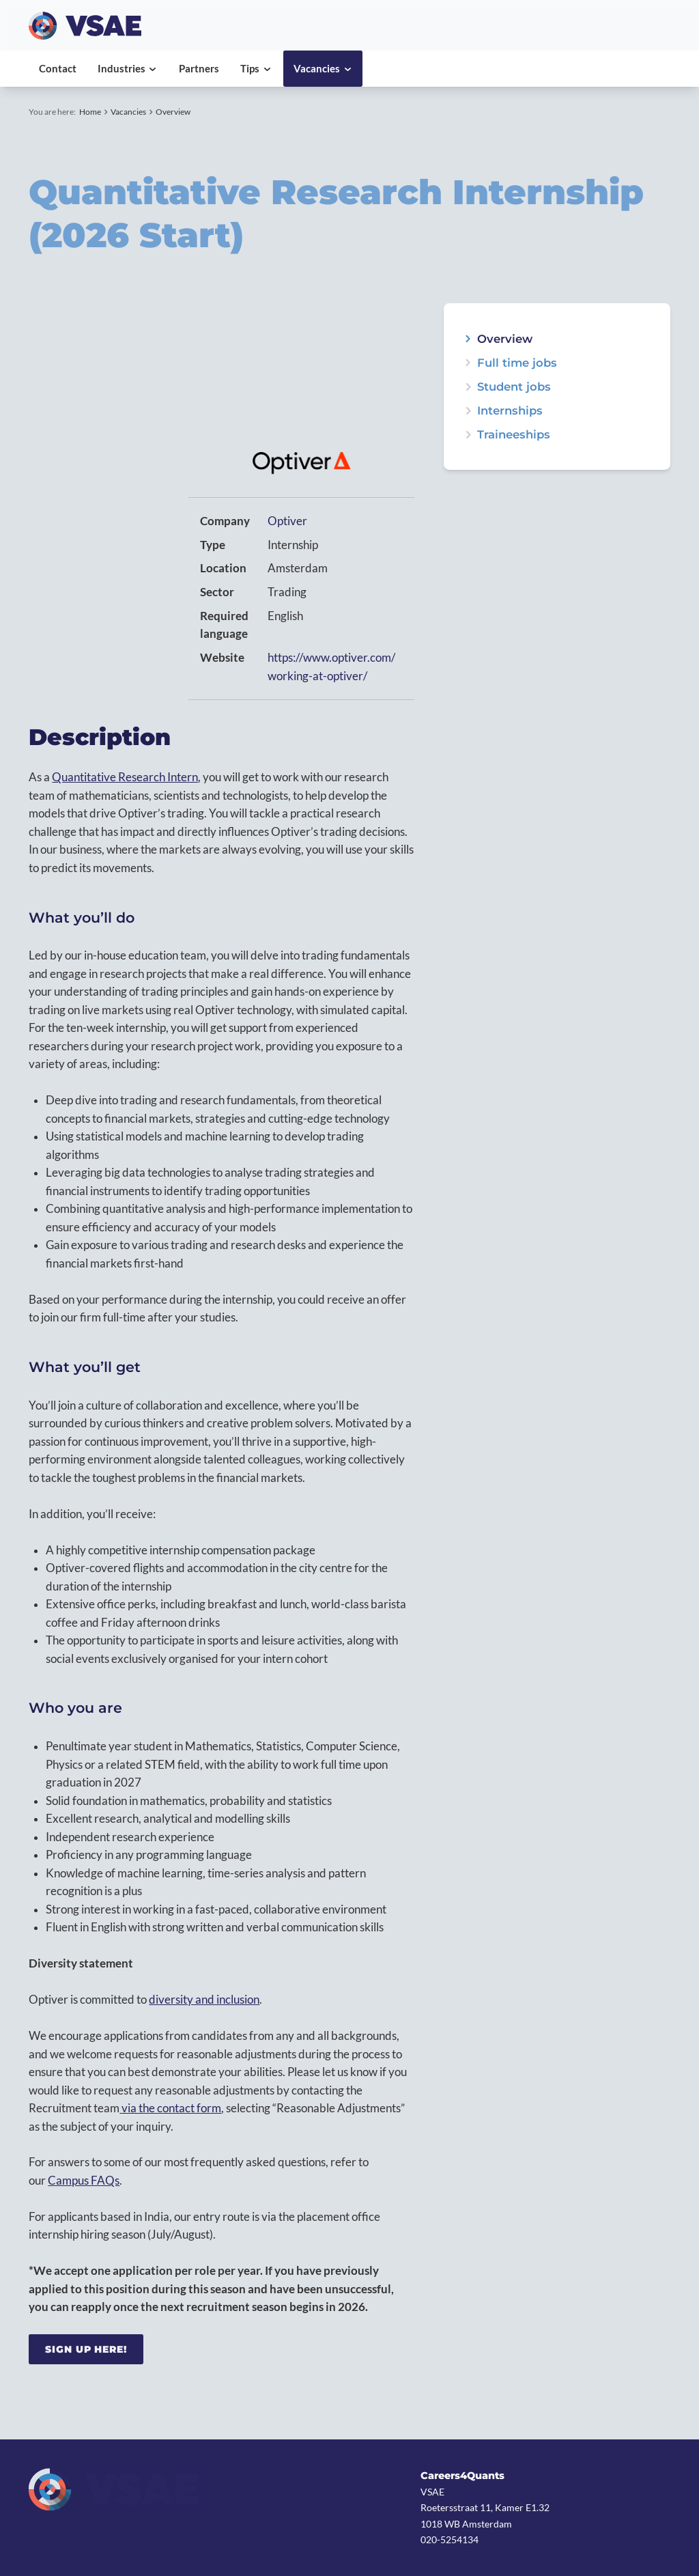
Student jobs (514, 386)
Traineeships (513, 434)
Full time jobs (517, 362)
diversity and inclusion (204, 1999)
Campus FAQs (83, 2180)
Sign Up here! (86, 2349)
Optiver (287, 521)
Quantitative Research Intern (125, 777)
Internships (510, 410)
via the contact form (170, 2108)
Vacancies (128, 112)
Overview (173, 112)
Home (90, 112)
